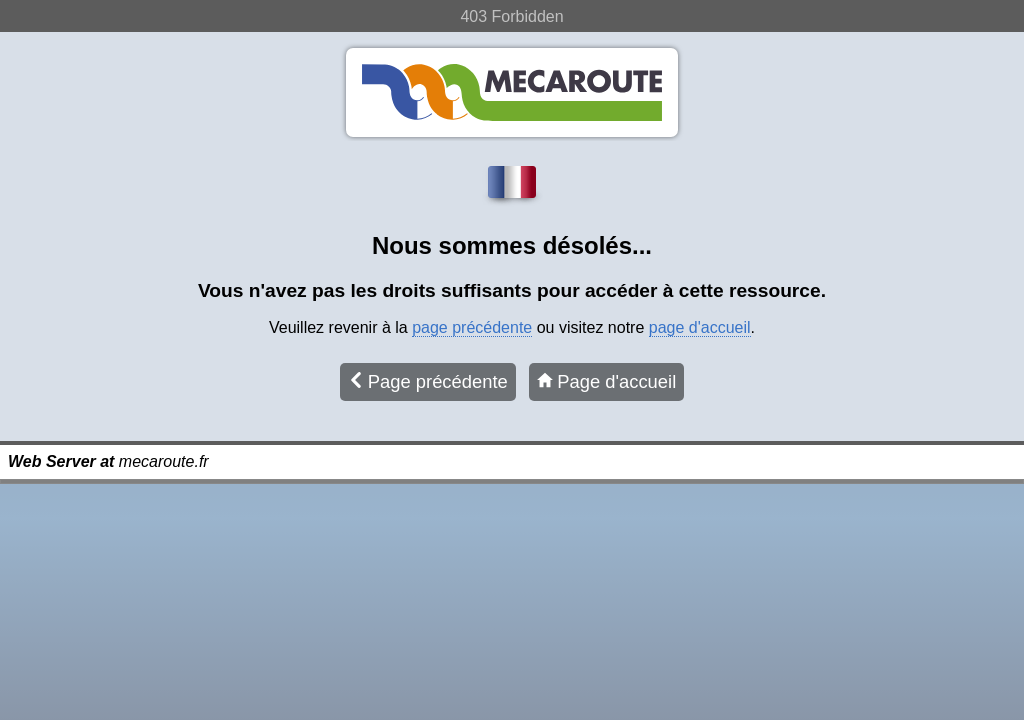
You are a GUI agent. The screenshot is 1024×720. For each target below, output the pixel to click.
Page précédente (428, 381)
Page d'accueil (606, 381)
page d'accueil (700, 327)
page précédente (472, 327)
